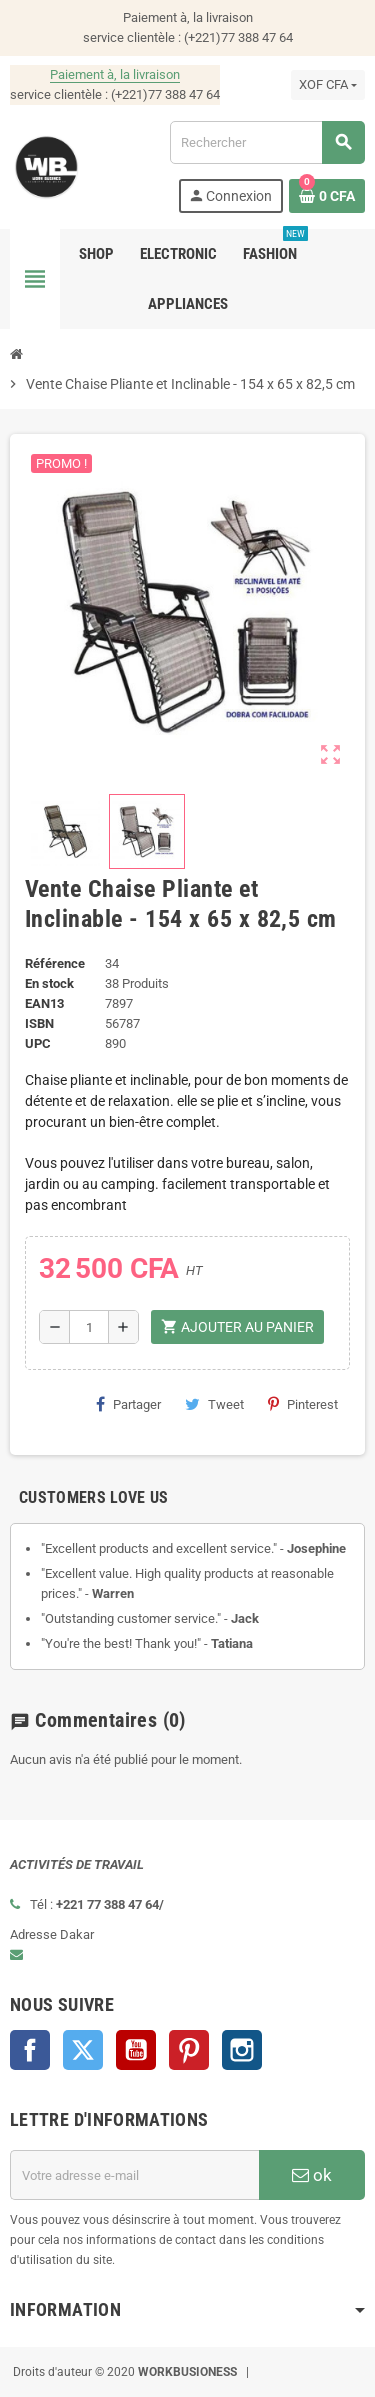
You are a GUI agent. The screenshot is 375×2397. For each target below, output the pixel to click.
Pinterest (303, 1404)
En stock (49, 983)
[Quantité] (89, 1327)
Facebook (30, 2050)
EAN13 (44, 1003)
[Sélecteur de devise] (328, 85)
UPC (38, 1043)
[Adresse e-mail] (134, 2175)
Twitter (83, 2050)
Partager (128, 1404)
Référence (55, 963)
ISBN (39, 1023)
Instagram (242, 2050)
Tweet (214, 1404)
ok (312, 2175)
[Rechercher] (267, 142)
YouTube (136, 2050)
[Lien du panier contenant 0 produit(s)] (327, 196)
